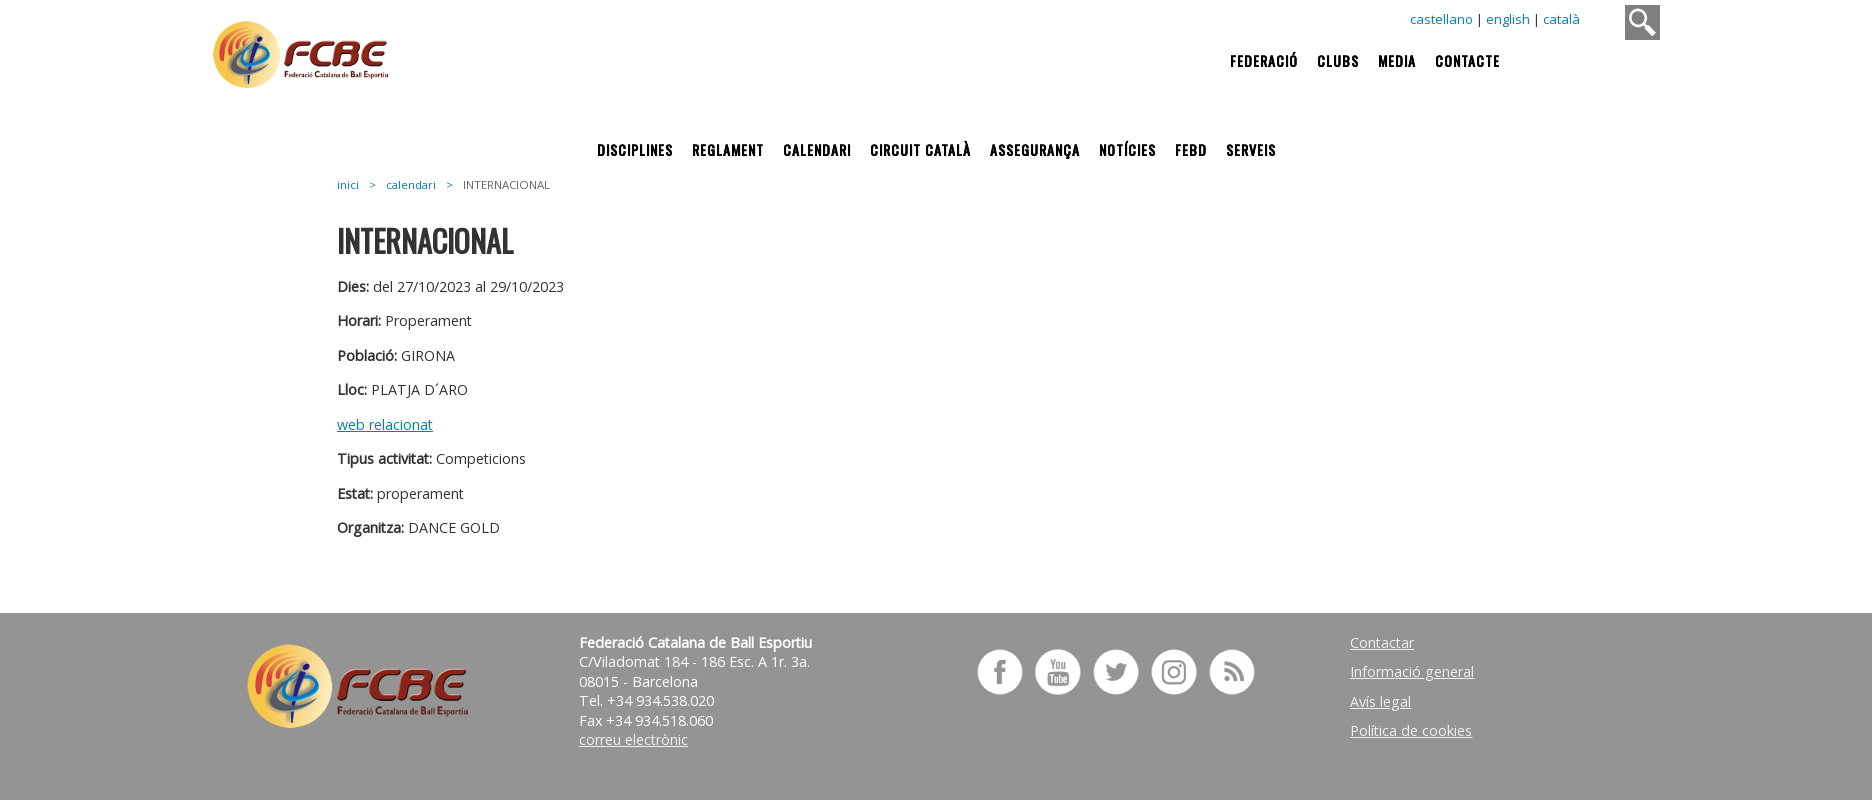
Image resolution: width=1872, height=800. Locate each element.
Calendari (817, 149)
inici (348, 184)
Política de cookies (1411, 730)
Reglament (728, 149)
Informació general (1412, 671)
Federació (1264, 60)
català (1561, 19)
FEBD (1191, 149)
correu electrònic (633, 739)
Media (1397, 60)
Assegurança (1035, 149)
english (1508, 19)
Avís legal (1380, 701)
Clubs (1338, 60)
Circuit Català (920, 149)
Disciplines (635, 149)
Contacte (1467, 60)
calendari (411, 184)
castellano (1441, 19)
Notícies (1127, 149)
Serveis (1251, 149)
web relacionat (385, 424)
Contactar (1382, 642)
